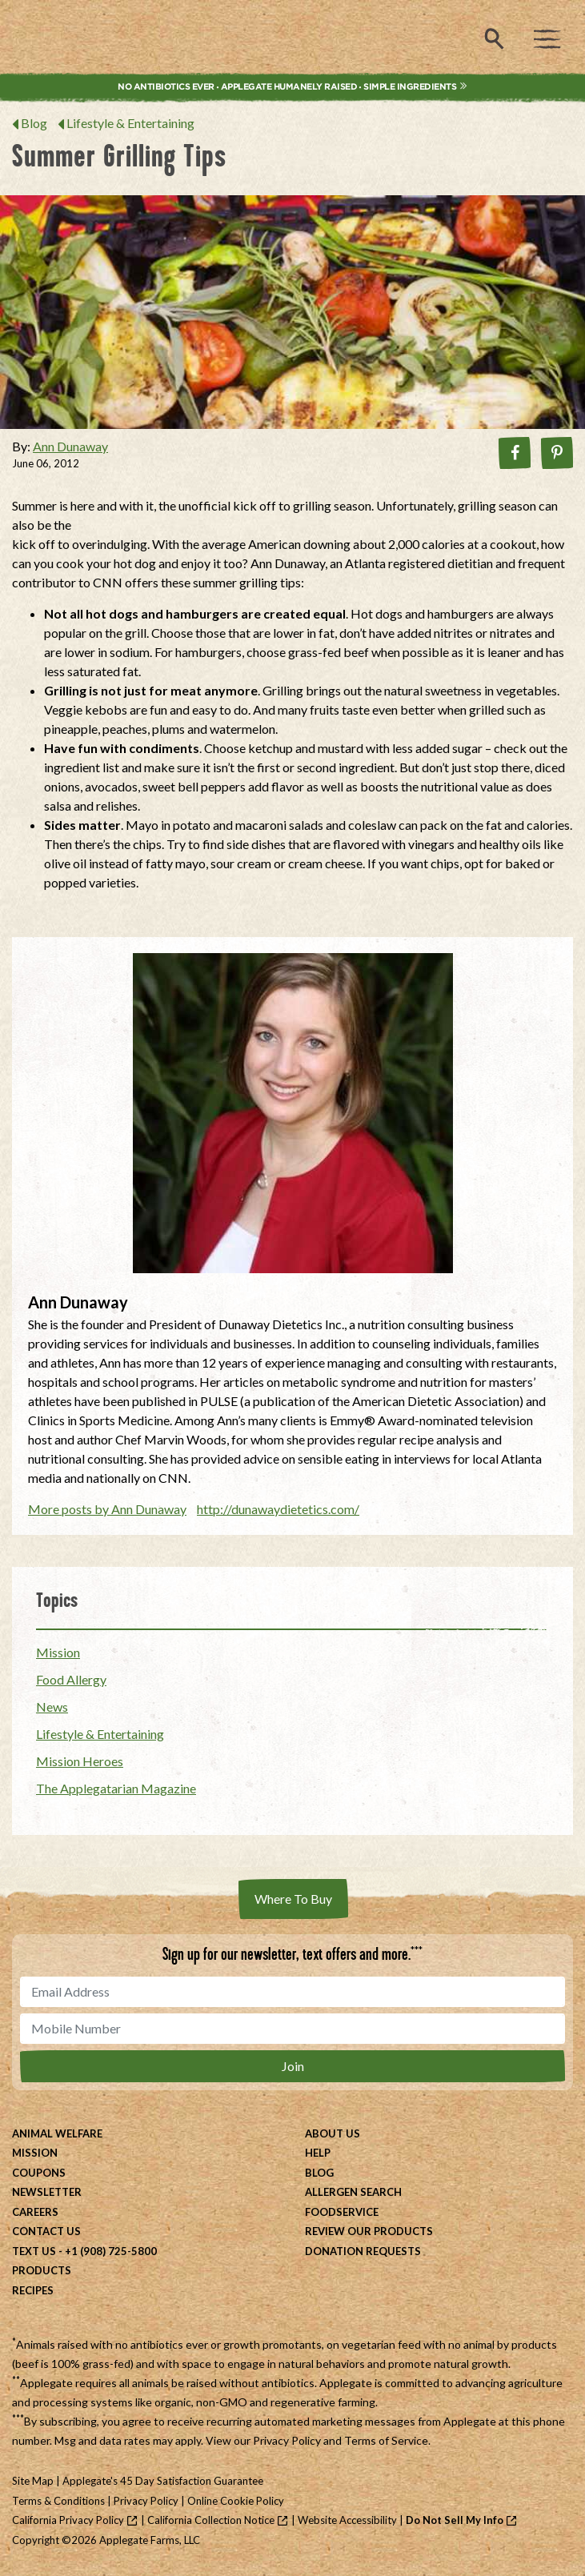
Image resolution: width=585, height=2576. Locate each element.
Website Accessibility (347, 2520)
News (52, 1706)
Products (41, 2270)
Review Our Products (369, 2231)
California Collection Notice (210, 2520)
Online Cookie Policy (235, 2500)
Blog (34, 122)
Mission (58, 1652)
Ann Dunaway (70, 446)
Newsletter (47, 2191)
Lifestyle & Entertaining (130, 122)
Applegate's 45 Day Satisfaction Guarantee (162, 2480)
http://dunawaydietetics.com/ (278, 1508)
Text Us (34, 2251)
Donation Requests (363, 2251)
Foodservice (342, 2211)
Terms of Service (386, 2440)
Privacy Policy (287, 2440)
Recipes (33, 2290)
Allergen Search (353, 2191)
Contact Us (46, 2231)
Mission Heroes (79, 1761)
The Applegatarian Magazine (116, 1788)
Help (318, 2152)
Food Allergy (71, 1679)
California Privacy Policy (68, 2520)
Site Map (33, 2480)
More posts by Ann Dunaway (107, 1508)
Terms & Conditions (58, 2500)
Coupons (39, 2172)
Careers (35, 2211)
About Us (332, 2133)
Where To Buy (293, 1898)
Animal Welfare (57, 2133)
